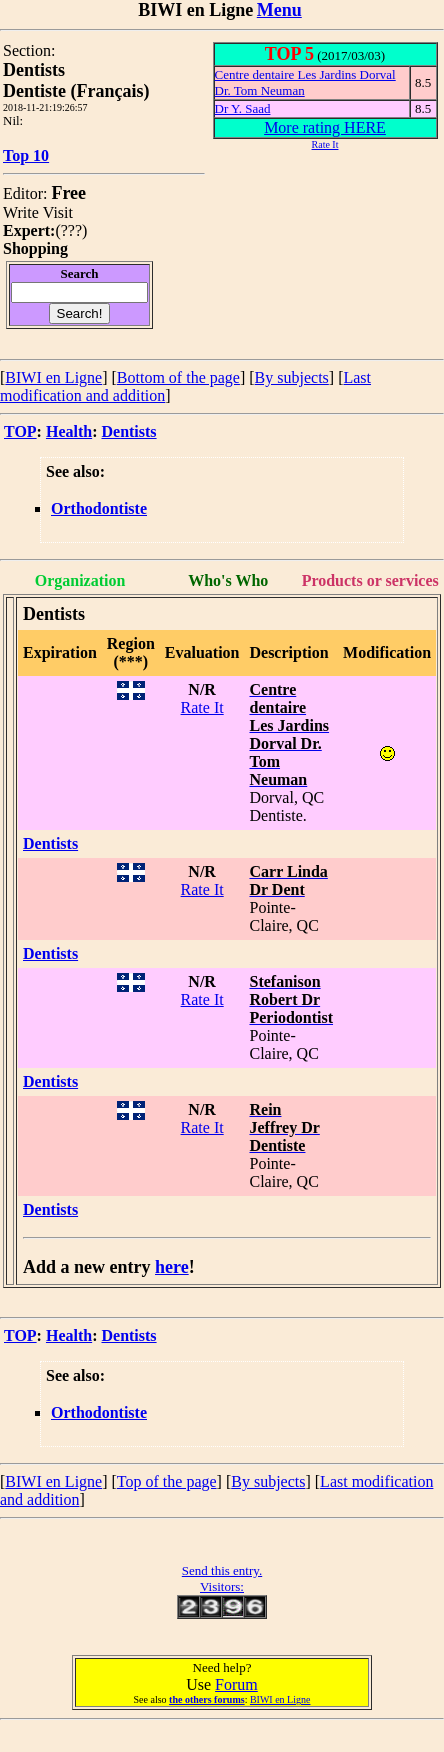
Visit (58, 212)
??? (71, 230)
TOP (20, 431)
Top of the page (167, 1481)
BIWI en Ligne (53, 377)
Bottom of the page (178, 377)
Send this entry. (222, 1570)
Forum (236, 1684)
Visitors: (222, 1586)
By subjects (292, 377)
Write (21, 212)
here (172, 1267)
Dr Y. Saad (243, 108)
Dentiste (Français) (76, 91)
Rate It (202, 707)
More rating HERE (325, 127)
